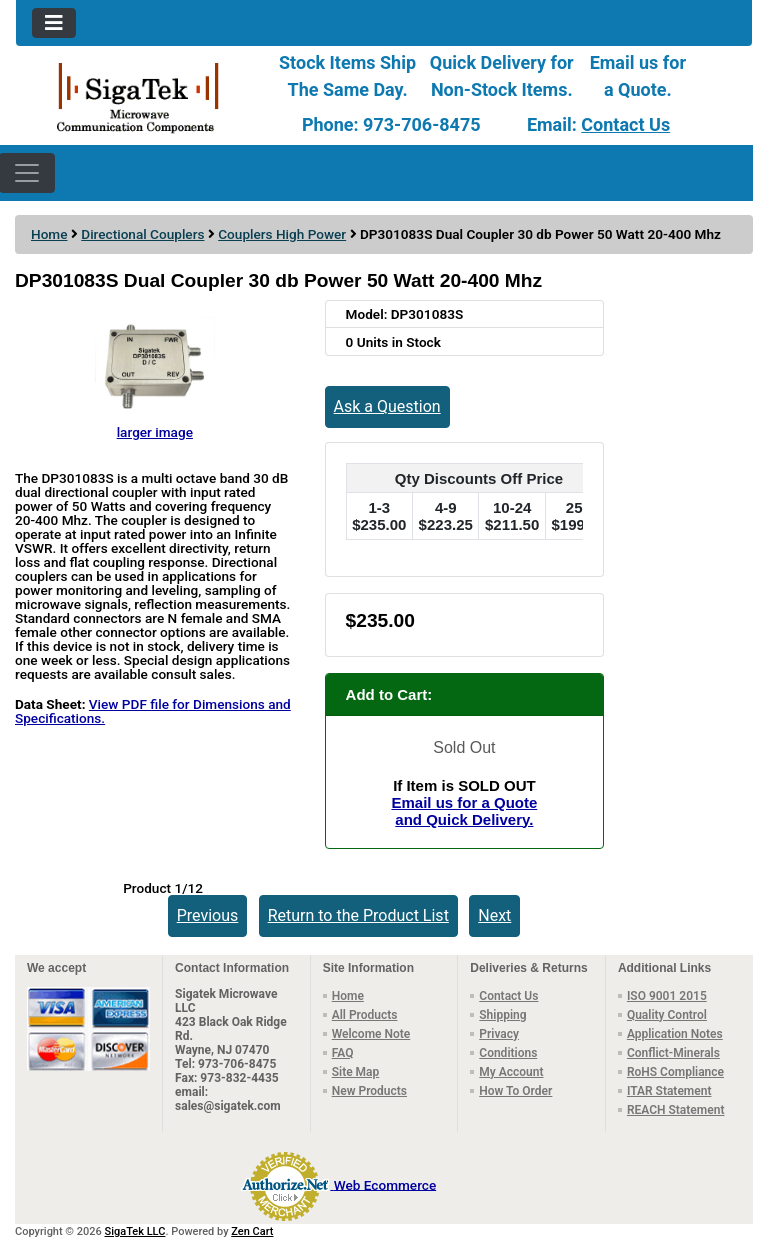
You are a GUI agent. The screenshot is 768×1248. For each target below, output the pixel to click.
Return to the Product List (358, 915)
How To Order (515, 1091)
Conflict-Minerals (673, 1053)
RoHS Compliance (675, 1072)
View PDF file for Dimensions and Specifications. (153, 711)
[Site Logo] (138, 96)
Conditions (508, 1053)
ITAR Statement (669, 1091)
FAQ (343, 1053)
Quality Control (667, 1015)
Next (494, 915)
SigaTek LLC (135, 1231)
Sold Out (464, 747)
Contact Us (625, 124)
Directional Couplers (142, 234)
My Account (511, 1072)
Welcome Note (371, 1034)
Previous (208, 915)
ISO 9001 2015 (667, 996)
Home (49, 234)
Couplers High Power (282, 234)
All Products (365, 1015)
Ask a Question (387, 406)
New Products (369, 1091)
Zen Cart (252, 1231)
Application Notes (675, 1034)
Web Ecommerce (385, 1184)
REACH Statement (676, 1110)
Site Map (356, 1072)
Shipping (502, 1015)
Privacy (499, 1034)
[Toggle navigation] (54, 23)
